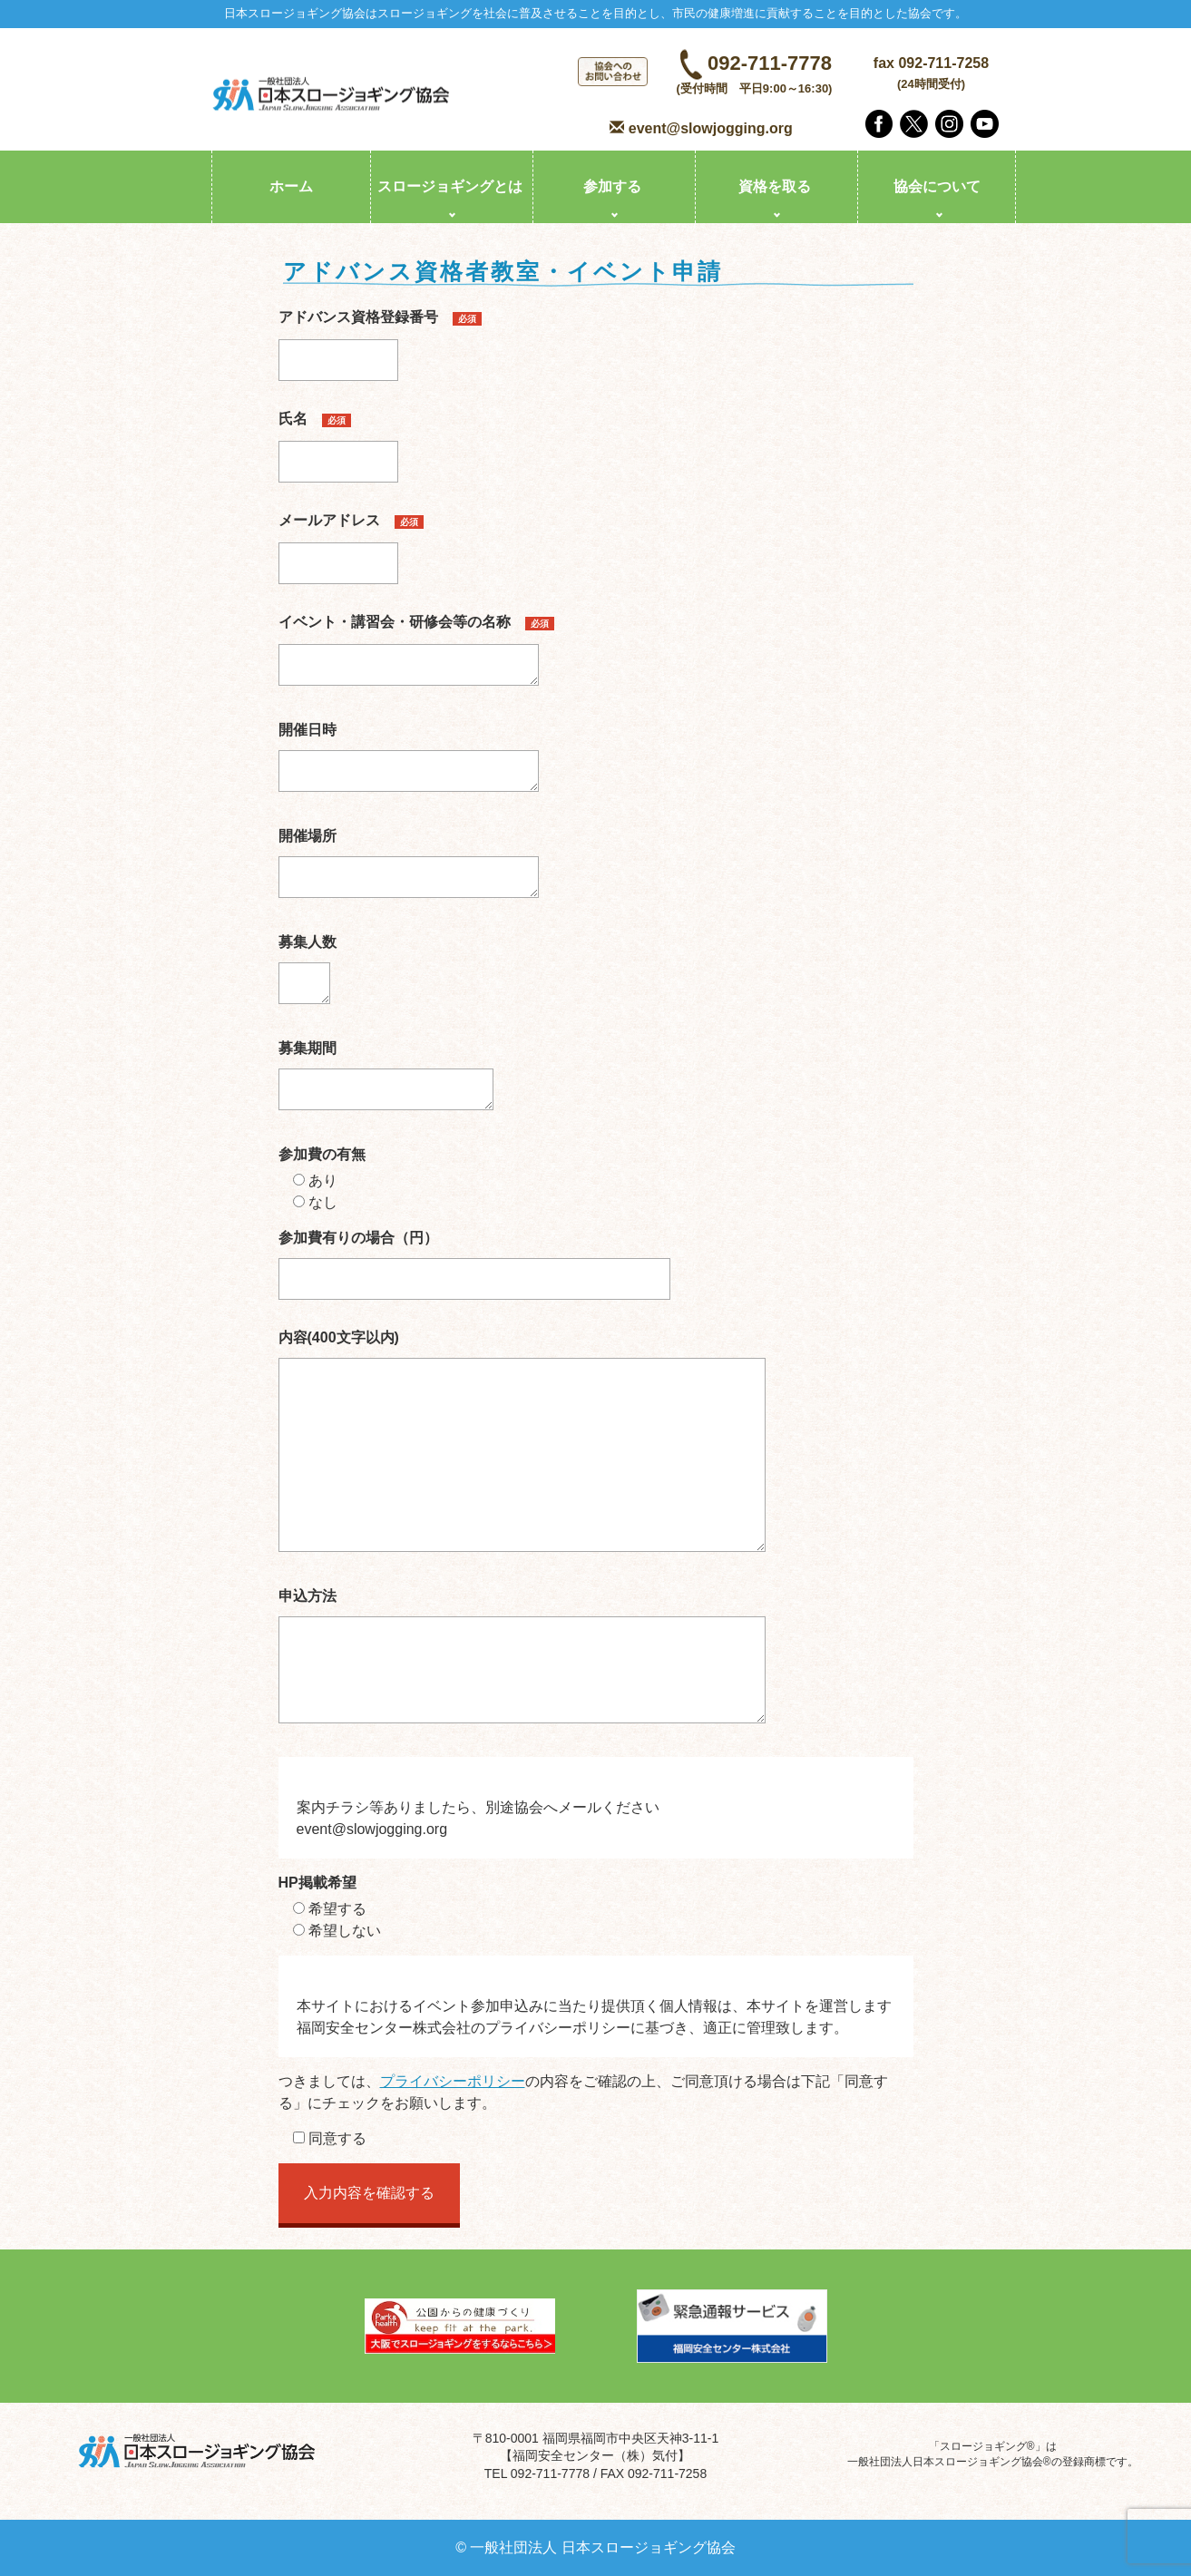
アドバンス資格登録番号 (380, 338)
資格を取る (774, 186)
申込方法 (522, 1661)
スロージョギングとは (449, 186)
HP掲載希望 (317, 1882)
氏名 (338, 440)
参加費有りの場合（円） (474, 1258)
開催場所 (408, 869)
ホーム (291, 186)
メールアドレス (351, 541)
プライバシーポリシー (452, 2081)
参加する (612, 186)
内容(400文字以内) (522, 1447)
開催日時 (408, 763)
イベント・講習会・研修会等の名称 (416, 656)
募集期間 (385, 1081)
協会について (937, 186)
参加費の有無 (322, 1154)
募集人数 (307, 975)
